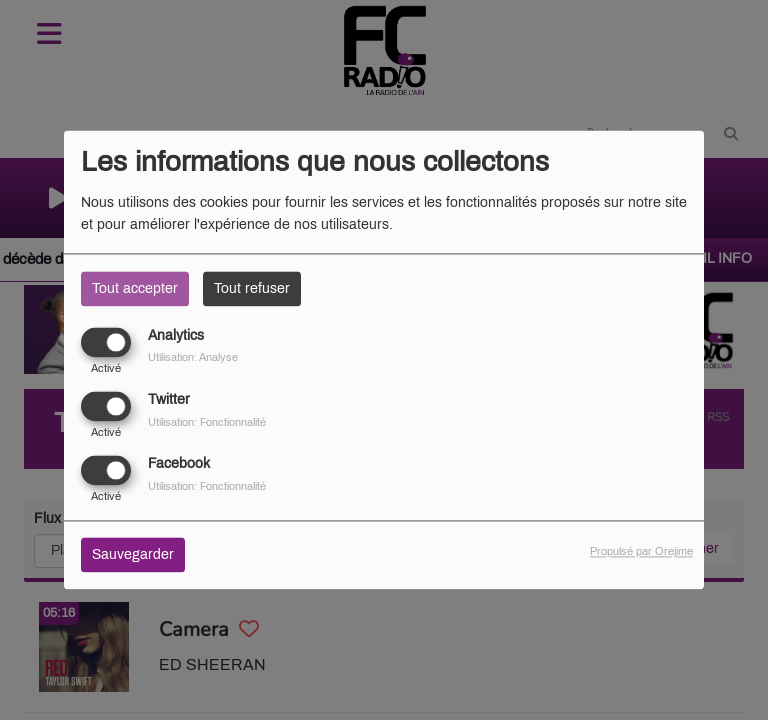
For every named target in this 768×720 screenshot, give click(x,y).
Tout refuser (252, 288)
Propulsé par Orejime (641, 552)
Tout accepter (135, 288)
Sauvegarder (133, 555)
